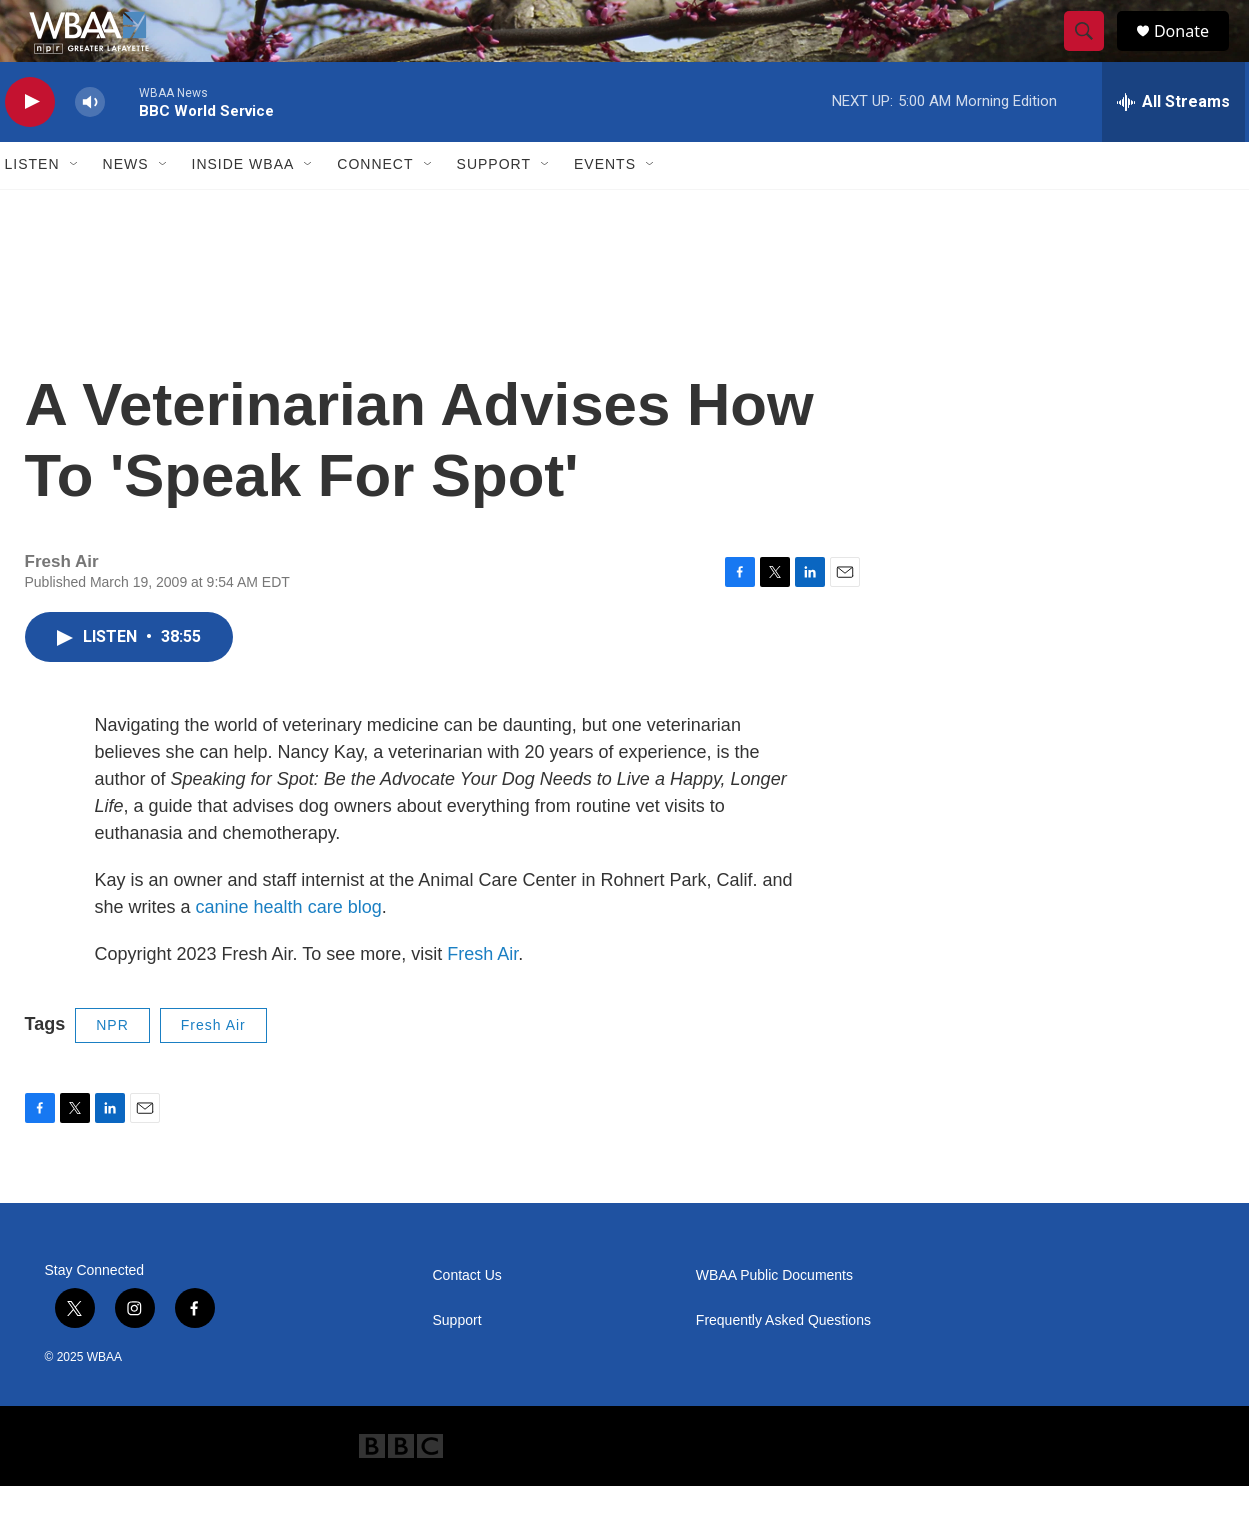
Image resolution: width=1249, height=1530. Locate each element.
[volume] (90, 145)
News (126, 208)
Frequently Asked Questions (783, 1363)
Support (494, 208)
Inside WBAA (243, 208)
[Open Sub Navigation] (75, 208)
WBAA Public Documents (774, 1318)
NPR (112, 1068)
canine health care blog (289, 950)
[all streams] (1173, 145)
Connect (375, 208)
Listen (32, 208)
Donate (1194, 52)
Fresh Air (482, 997)
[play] (30, 145)
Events (605, 208)
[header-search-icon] (1093, 53)
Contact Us (467, 1318)
